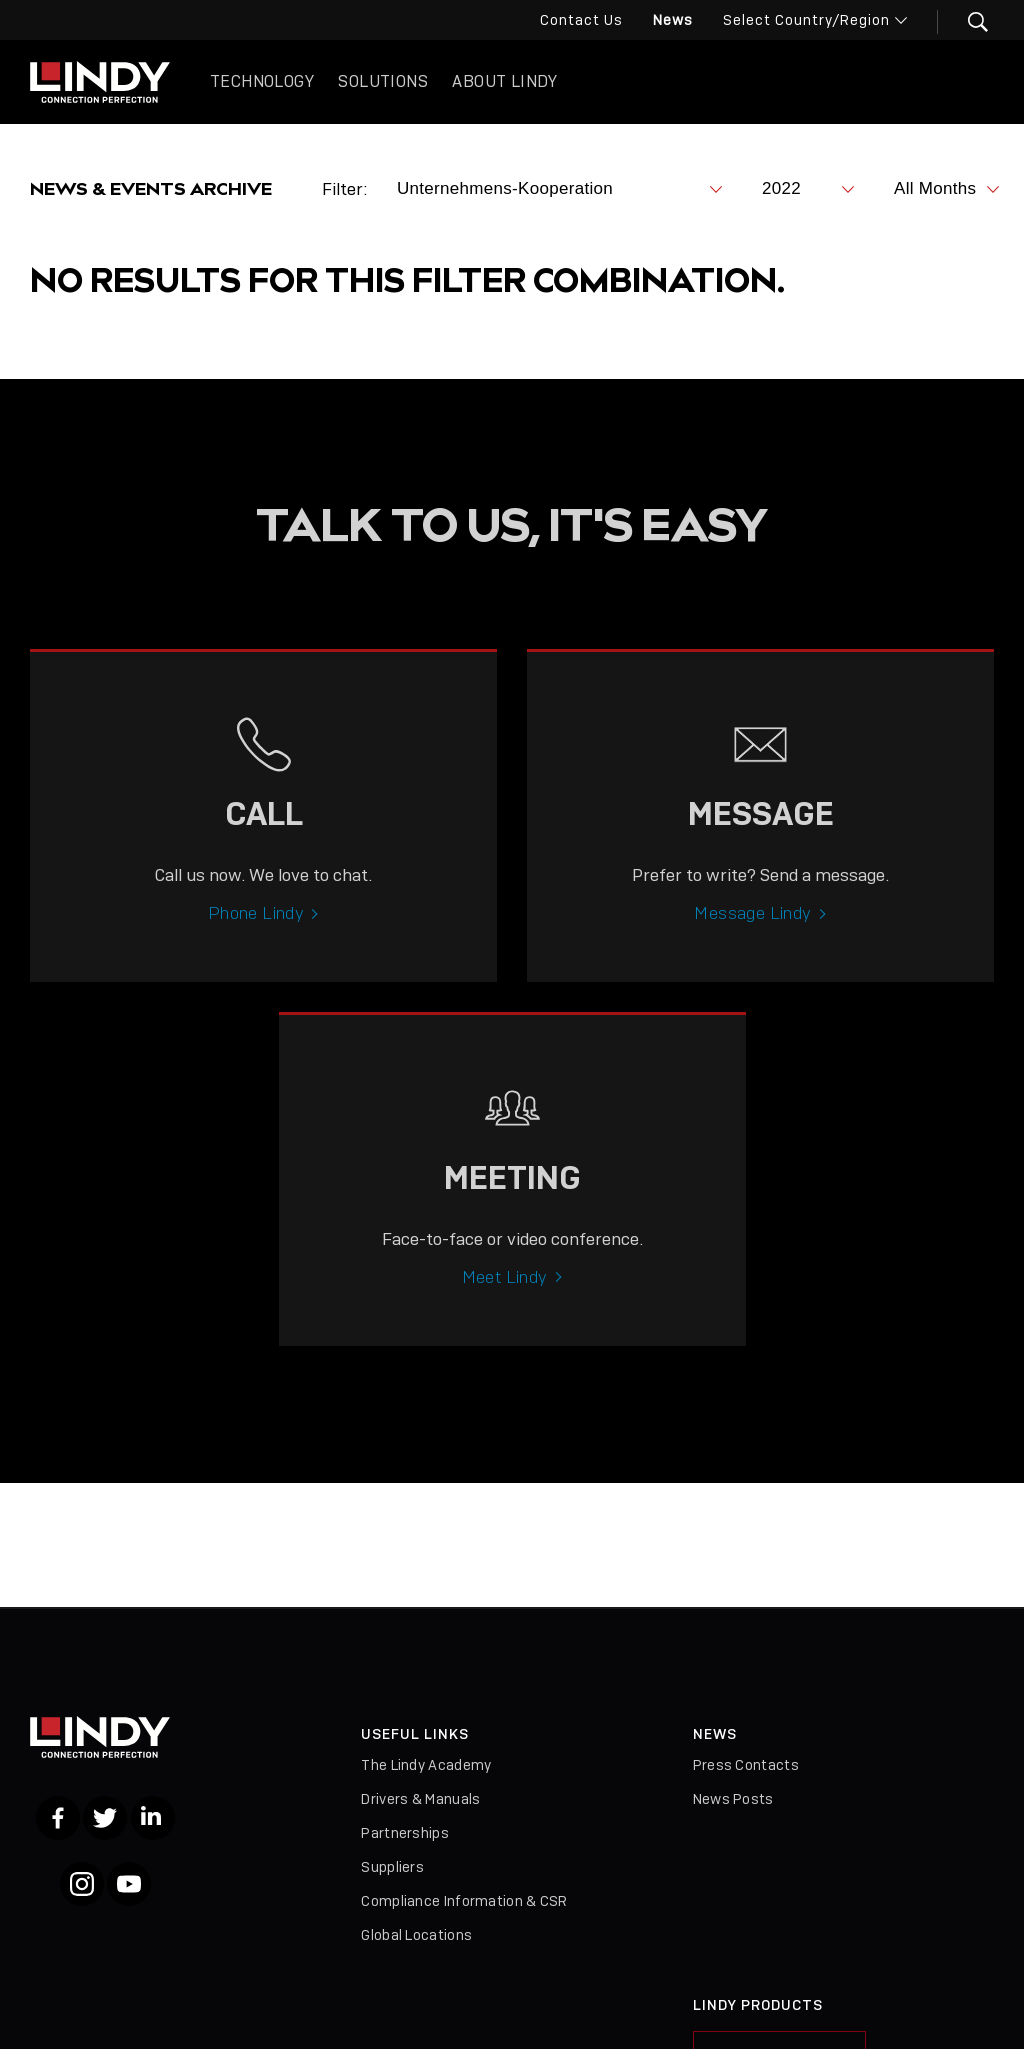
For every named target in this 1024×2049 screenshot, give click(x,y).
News (673, 20)
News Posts (733, 1799)
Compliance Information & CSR (464, 1901)
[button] (965, 22)
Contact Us (581, 20)
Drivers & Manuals (420, 1799)
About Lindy (504, 81)
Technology (262, 81)
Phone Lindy (256, 932)
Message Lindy (752, 932)
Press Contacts (746, 1765)
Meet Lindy (505, 1296)
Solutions (383, 81)
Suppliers (392, 1867)
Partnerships (405, 1833)
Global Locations (416, 1935)
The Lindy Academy (426, 1765)
